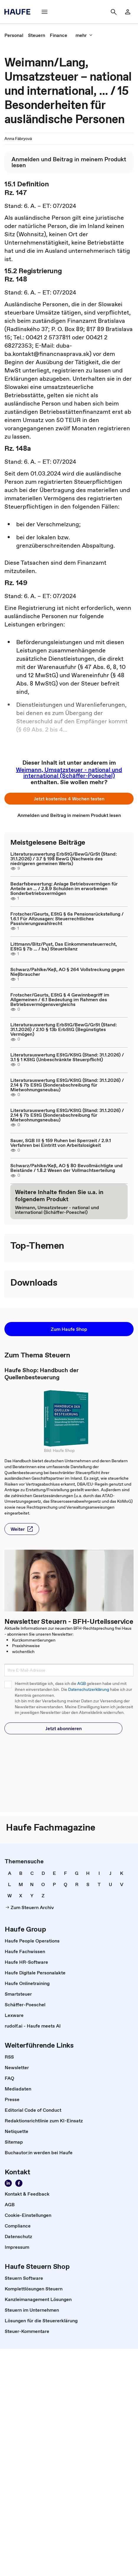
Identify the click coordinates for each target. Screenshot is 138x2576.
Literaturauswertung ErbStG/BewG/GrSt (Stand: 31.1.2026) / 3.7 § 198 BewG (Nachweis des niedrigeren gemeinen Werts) (63, 858)
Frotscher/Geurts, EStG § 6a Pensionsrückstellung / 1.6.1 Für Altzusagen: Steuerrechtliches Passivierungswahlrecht (67, 918)
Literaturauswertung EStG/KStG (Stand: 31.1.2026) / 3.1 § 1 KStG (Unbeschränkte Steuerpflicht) (67, 1057)
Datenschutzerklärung (88, 1689)
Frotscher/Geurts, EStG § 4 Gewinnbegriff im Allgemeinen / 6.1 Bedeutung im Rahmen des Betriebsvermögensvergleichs (59, 999)
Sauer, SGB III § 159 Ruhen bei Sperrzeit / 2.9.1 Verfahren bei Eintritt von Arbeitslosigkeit (60, 1142)
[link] (128, 12)
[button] (44, 12)
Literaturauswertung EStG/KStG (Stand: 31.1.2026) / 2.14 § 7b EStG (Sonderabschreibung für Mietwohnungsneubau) (67, 1085)
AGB (81, 1683)
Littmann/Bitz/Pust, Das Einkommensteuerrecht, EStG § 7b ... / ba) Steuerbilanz (63, 946)
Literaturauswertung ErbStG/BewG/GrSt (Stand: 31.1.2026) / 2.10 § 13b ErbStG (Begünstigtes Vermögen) (63, 1029)
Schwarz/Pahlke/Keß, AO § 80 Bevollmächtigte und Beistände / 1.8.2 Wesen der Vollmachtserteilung (66, 1168)
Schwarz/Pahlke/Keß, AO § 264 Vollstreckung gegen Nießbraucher (67, 971)
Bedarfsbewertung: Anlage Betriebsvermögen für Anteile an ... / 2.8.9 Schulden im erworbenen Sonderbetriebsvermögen (64, 888)
